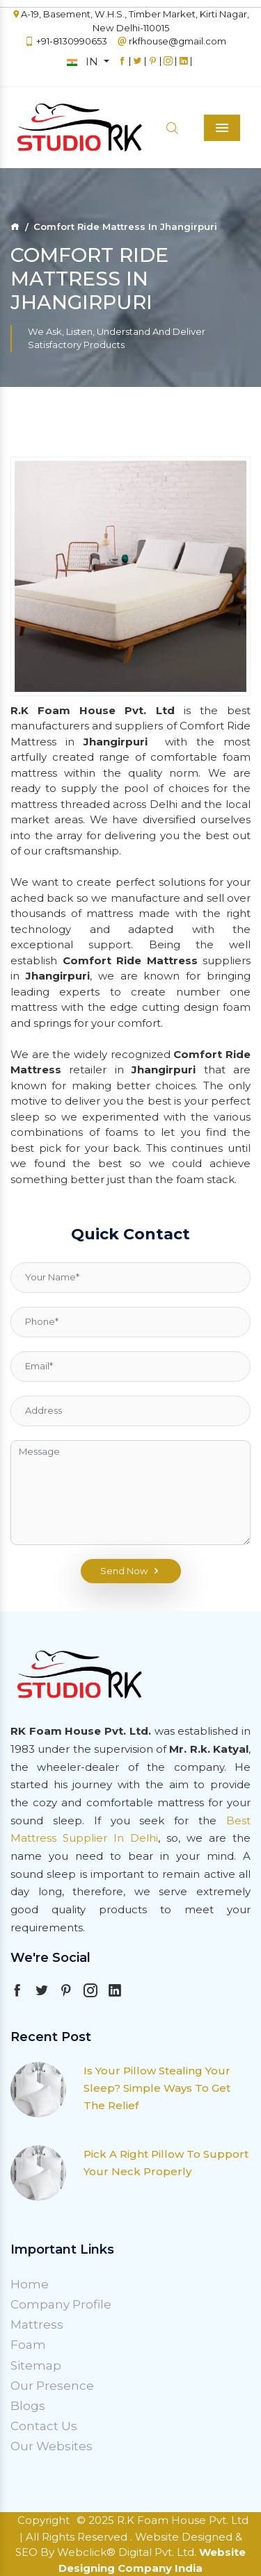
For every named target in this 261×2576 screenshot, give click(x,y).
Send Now (130, 1571)
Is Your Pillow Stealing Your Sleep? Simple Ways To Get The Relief (157, 2088)
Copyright (43, 2520)
